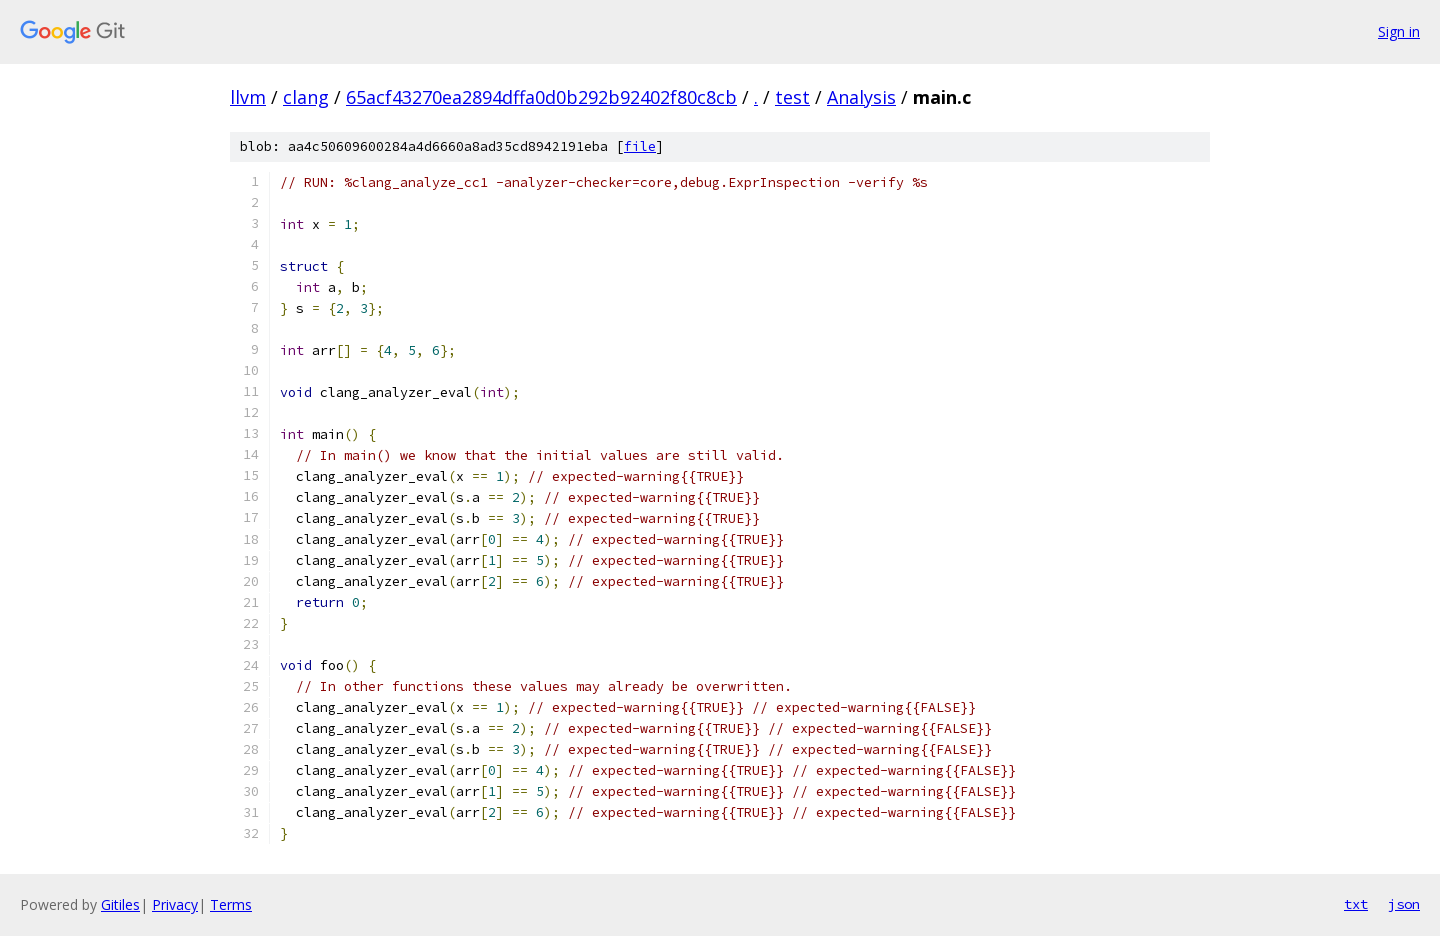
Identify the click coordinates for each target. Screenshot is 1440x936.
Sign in (1399, 31)
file (640, 146)
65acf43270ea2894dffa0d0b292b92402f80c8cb (541, 97)
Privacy (175, 904)
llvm (248, 97)
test (792, 97)
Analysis (861, 97)
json (1404, 904)
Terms (231, 904)
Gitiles (120, 904)
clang (306, 97)
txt (1356, 904)
